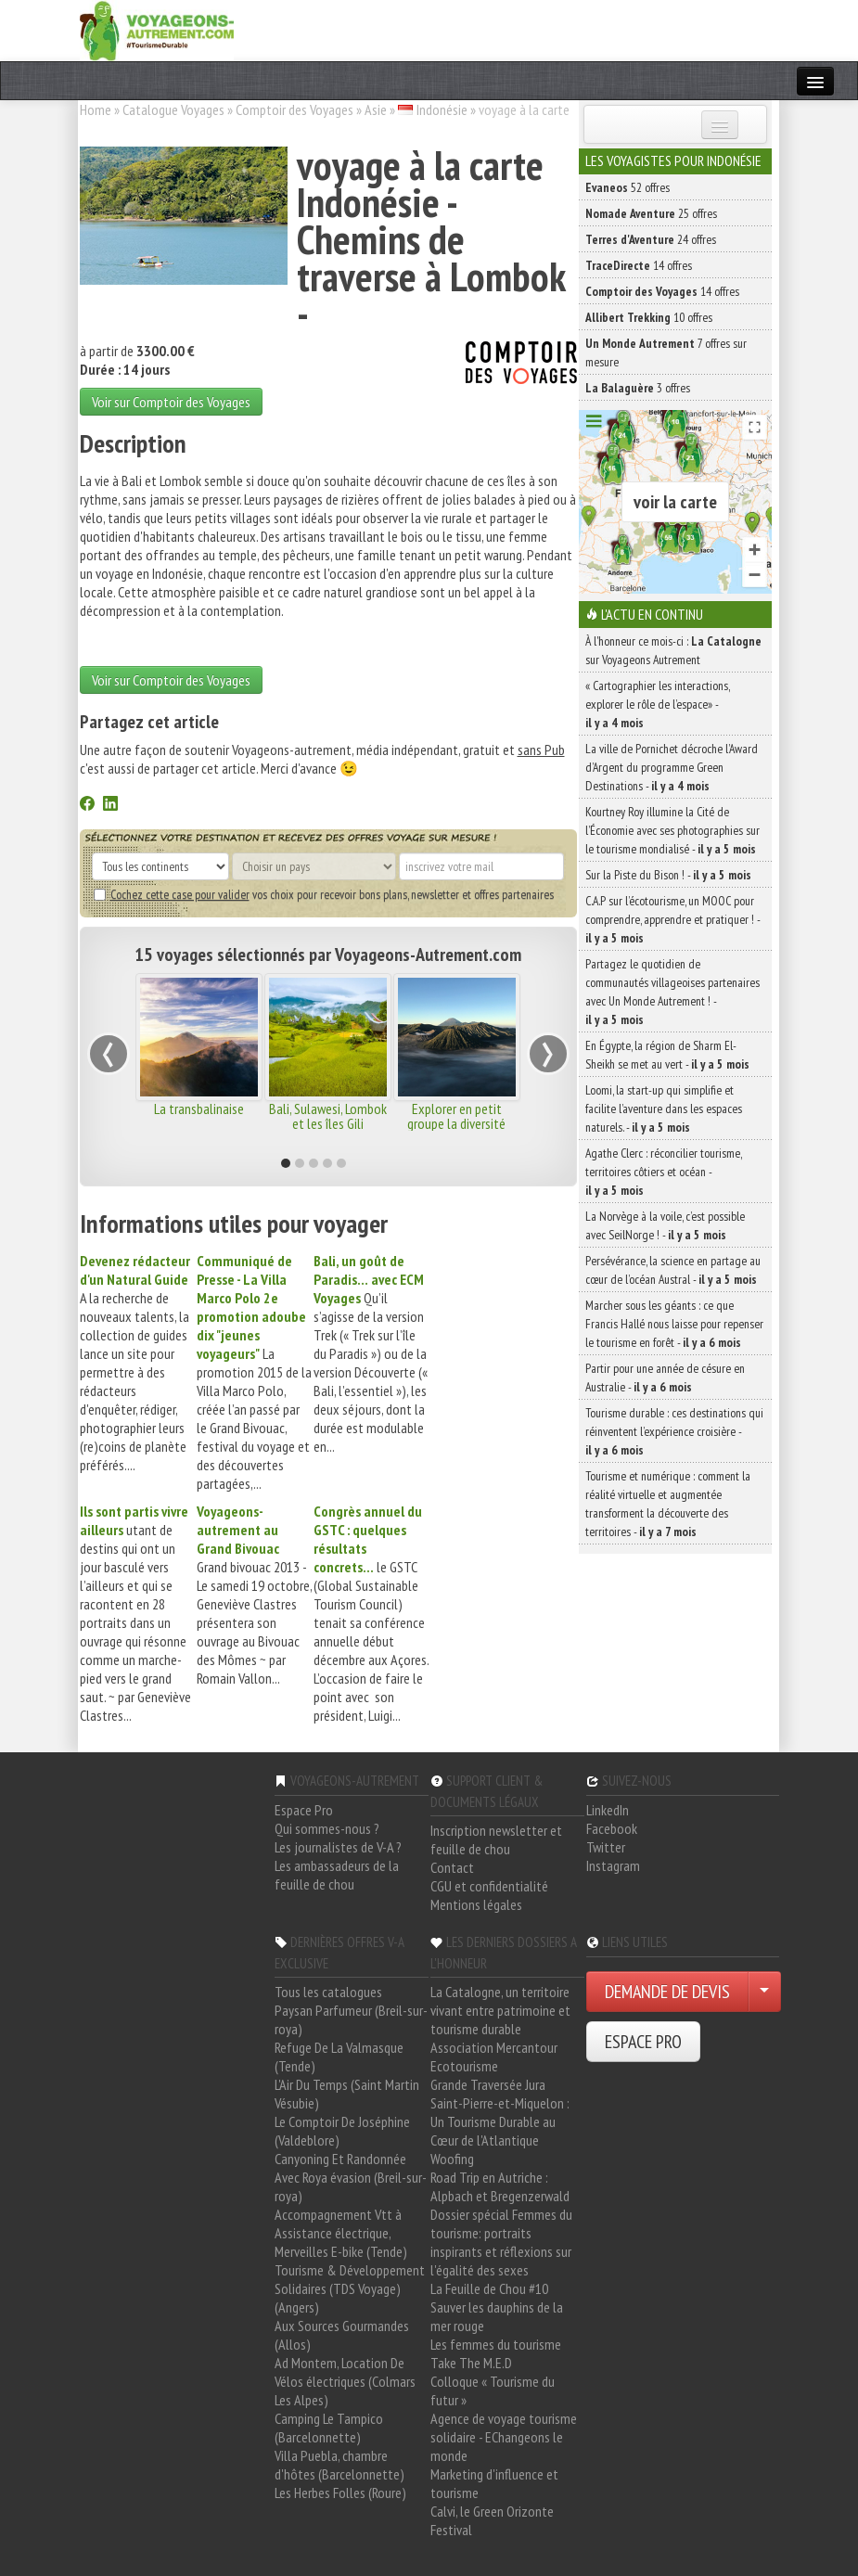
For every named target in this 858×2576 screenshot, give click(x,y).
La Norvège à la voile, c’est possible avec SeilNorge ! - (665, 1225)
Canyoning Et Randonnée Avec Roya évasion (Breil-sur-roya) (351, 2177)
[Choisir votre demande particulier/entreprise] (764, 1991)
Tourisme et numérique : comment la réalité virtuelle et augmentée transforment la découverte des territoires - (667, 1503)
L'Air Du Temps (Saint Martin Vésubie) (347, 2093)
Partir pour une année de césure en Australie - (665, 1377)
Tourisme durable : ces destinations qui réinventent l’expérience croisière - (674, 1431)
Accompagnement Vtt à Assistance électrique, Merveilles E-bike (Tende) (341, 2233)
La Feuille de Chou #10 (489, 2288)
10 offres (648, 317)
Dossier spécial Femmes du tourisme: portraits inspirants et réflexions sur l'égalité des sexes (501, 2242)
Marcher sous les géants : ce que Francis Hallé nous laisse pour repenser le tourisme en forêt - (674, 1324)
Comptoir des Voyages (294, 109)
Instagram (613, 1865)
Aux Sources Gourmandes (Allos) (342, 2334)
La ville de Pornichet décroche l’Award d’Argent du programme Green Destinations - (671, 767)
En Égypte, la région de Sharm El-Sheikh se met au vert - (667, 1054)
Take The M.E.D (471, 2362)
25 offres (651, 213)
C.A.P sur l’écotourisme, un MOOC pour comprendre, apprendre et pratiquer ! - (672, 919)
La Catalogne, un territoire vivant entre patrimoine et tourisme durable (500, 2010)
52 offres (627, 187)
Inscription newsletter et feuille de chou (496, 1839)
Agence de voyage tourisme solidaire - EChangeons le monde (503, 2437)
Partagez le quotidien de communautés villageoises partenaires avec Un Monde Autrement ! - (672, 991)
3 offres (637, 387)
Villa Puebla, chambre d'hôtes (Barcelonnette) (339, 2464)
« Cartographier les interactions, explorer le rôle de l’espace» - (657, 704)
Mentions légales (476, 1904)
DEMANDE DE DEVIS (667, 1992)
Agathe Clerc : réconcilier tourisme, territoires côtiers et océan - (663, 1171)
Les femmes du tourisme (495, 2344)
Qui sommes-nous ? (327, 1828)
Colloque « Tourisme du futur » (492, 2390)
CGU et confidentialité (489, 1886)
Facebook (611, 1828)
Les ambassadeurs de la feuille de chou (337, 1874)
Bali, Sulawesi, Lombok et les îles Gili (328, 1116)
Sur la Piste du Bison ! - (668, 874)
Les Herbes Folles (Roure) (340, 2492)
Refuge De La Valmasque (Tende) (339, 2056)
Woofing (452, 2158)
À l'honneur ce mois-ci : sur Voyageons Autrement (673, 650)
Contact (452, 1867)
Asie (376, 109)
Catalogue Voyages (173, 109)
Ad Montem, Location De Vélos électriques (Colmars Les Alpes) (345, 2381)
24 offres (650, 239)
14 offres (638, 265)
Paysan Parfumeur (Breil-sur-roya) (351, 2019)
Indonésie (441, 109)
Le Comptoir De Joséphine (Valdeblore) (342, 2130)
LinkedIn (607, 1810)
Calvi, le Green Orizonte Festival (492, 2520)
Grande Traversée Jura (487, 2084)
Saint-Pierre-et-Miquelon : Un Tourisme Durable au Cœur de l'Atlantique (500, 2121)
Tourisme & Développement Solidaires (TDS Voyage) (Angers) (350, 2288)
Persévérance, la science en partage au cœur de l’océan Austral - (673, 1270)
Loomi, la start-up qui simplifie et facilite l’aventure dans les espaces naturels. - (663, 1108)
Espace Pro (304, 1810)
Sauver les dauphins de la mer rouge (496, 2316)
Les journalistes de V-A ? (338, 1847)
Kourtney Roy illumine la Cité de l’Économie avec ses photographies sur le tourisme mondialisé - (672, 830)
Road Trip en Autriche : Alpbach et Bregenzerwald (500, 2186)
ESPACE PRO (643, 2042)
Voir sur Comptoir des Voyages (171, 401)
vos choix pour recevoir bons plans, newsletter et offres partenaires (324, 894)
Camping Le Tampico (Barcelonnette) (329, 2427)
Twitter (605, 1847)
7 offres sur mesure (666, 352)
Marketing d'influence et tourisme (494, 2483)
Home (95, 109)
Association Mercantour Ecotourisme (493, 2056)
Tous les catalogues (328, 1991)
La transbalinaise (199, 1108)
